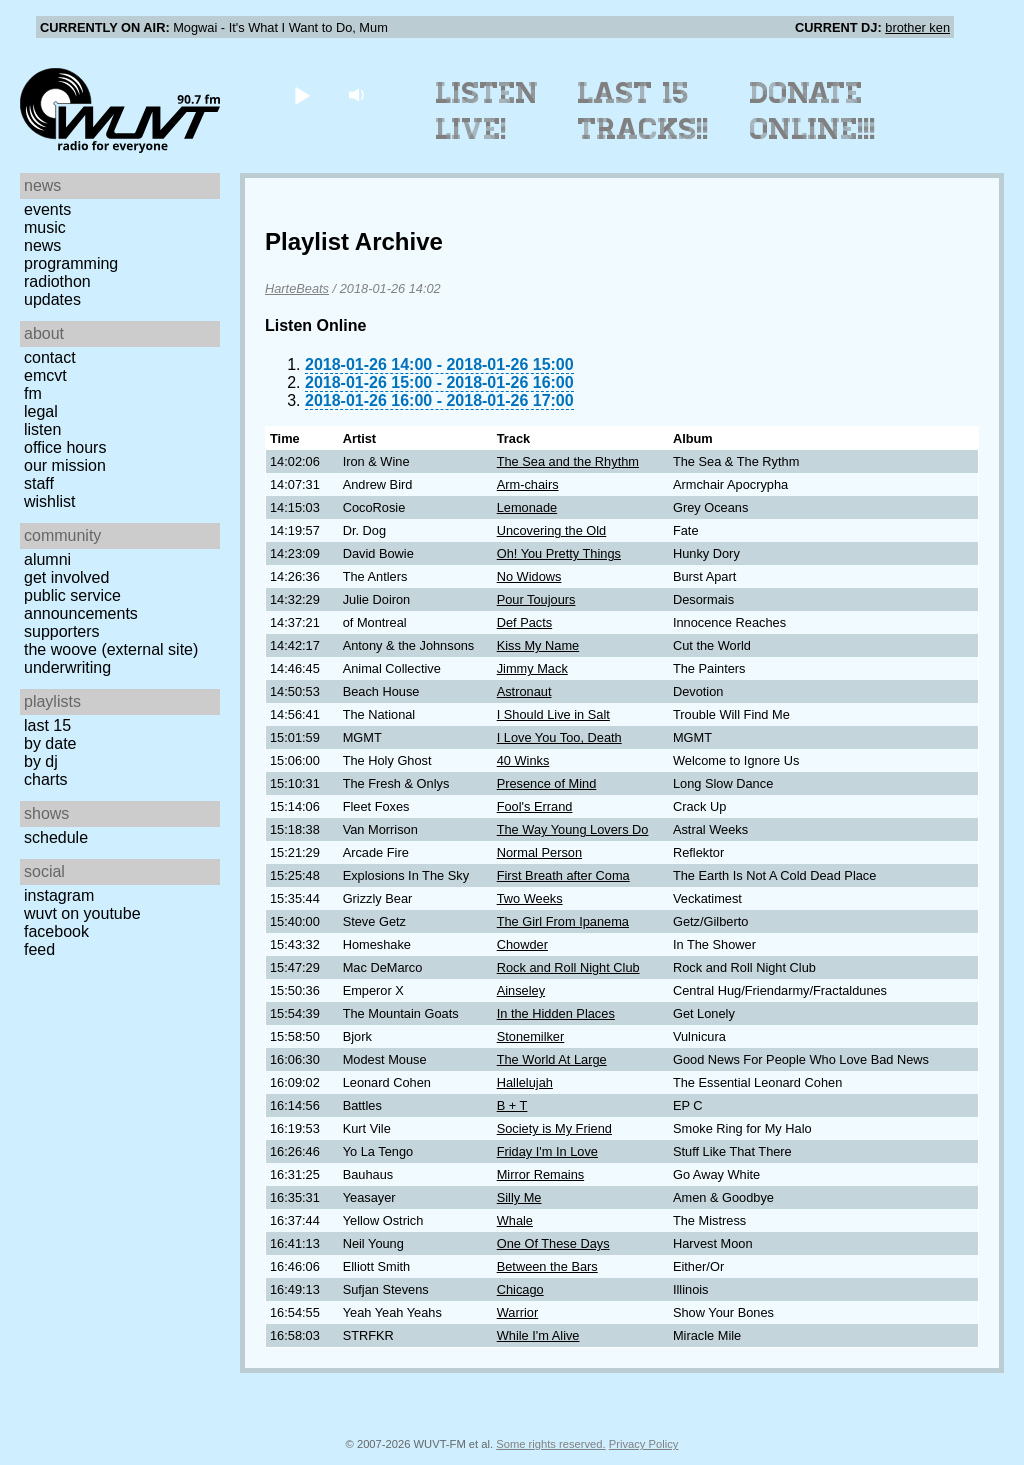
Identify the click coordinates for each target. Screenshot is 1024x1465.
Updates (52, 299)
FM (33, 393)
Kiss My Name (538, 645)
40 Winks (523, 760)
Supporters (62, 631)
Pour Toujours (536, 599)
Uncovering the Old (552, 530)
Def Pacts (524, 622)
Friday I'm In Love (547, 1151)
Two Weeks (530, 898)
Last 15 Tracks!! (643, 111)
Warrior (517, 1312)
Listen (42, 429)
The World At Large (552, 1059)
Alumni (47, 559)
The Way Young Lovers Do (573, 829)
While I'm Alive (538, 1335)
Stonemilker (531, 1036)
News (42, 245)
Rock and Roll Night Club (568, 967)
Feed (39, 949)
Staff (39, 483)
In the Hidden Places (556, 1013)
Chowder (522, 944)
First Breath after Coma (563, 875)
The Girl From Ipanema (563, 921)
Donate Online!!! (813, 111)
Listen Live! (487, 111)
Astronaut (524, 691)
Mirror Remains (540, 1174)
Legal (41, 411)
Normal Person (539, 852)
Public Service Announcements (81, 604)
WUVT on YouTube (82, 913)
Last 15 (47, 725)
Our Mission (65, 465)
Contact (50, 357)
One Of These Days (553, 1243)
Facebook (56, 931)
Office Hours (65, 447)
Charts (46, 779)
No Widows (529, 576)
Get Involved (66, 577)
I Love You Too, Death (559, 737)
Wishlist (50, 501)
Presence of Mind (547, 783)
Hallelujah (525, 1082)
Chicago (520, 1289)
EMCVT (45, 375)
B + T (512, 1105)
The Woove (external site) (111, 649)
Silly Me (519, 1197)
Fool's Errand (535, 806)
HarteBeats (297, 288)
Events (47, 209)
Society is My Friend (554, 1128)
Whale (515, 1220)
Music (45, 227)
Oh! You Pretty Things (559, 553)
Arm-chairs (528, 484)
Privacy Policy (644, 1444)
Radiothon (57, 281)
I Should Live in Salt (553, 714)
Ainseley (521, 990)
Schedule (56, 837)
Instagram (59, 895)
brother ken (917, 27)
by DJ (41, 761)
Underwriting (67, 667)
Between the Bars (547, 1266)
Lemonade (527, 507)
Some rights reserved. (550, 1444)
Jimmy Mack (532, 668)
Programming (71, 263)
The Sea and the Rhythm (568, 461)
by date (50, 743)
